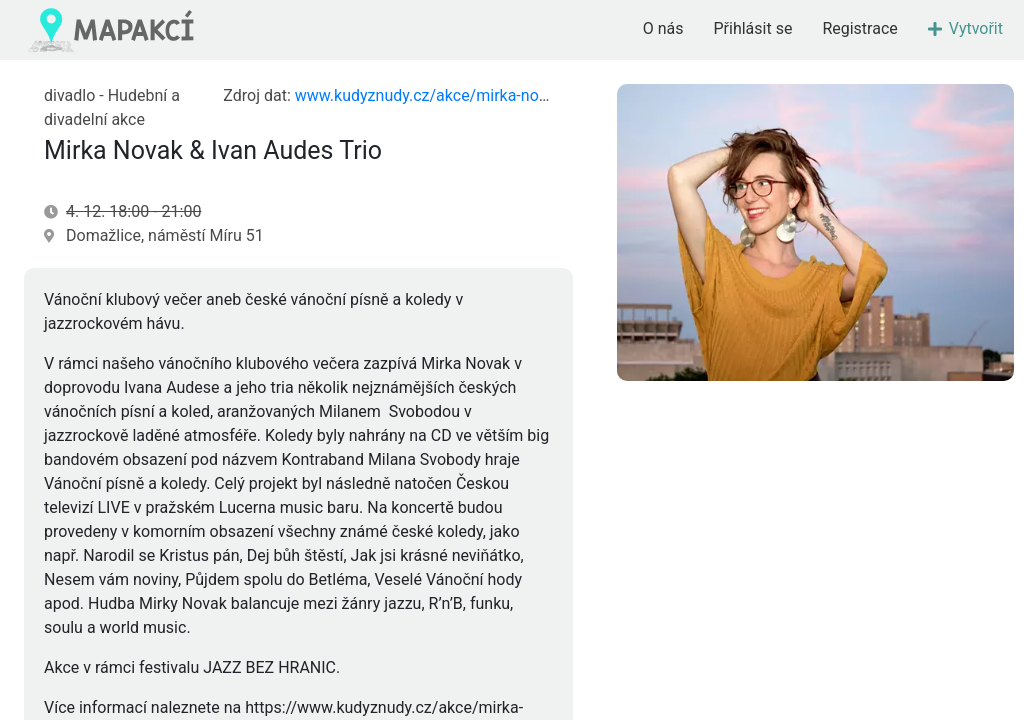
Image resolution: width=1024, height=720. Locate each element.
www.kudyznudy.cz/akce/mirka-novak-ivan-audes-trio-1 (490, 95)
